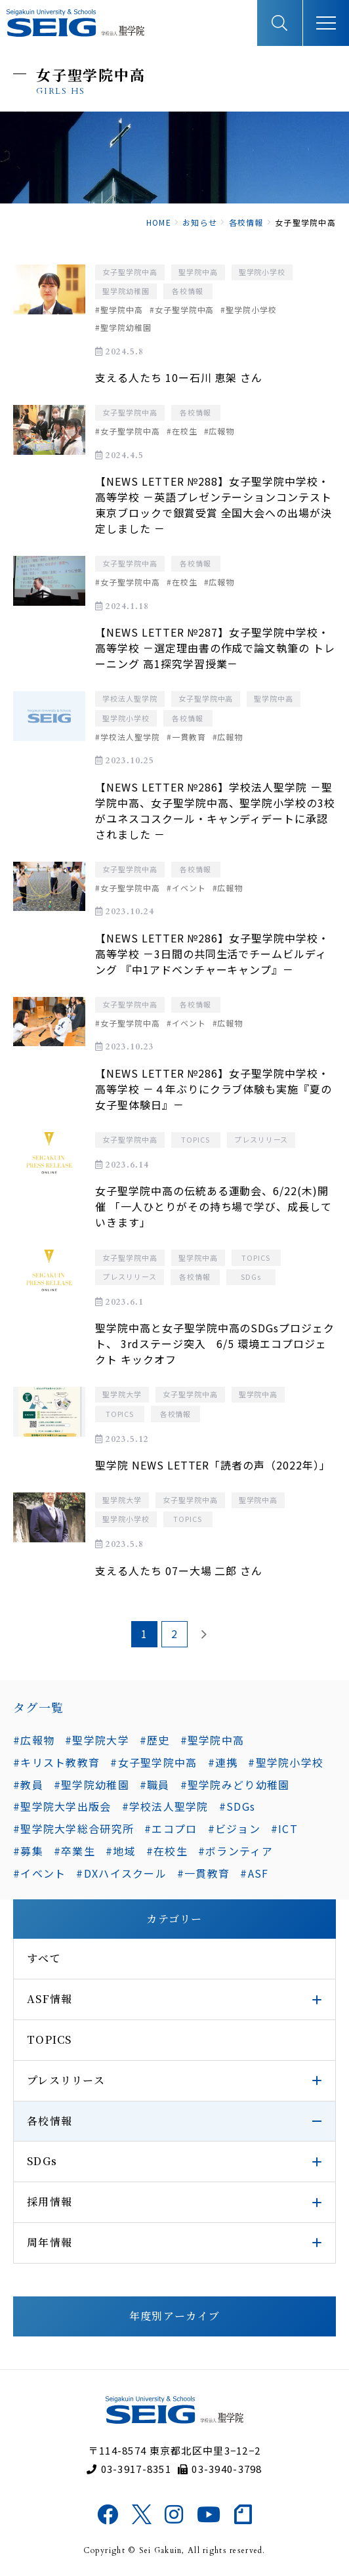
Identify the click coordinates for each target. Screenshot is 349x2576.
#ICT (284, 1828)
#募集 (28, 1851)
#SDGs (237, 1806)
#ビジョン (234, 1828)
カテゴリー (174, 1918)
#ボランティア (235, 1851)
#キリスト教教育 (56, 1762)
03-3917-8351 (129, 2469)
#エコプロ (170, 1828)
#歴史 (155, 1740)
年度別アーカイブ (174, 2315)
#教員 (28, 1784)
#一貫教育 (203, 1873)
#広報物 (33, 1740)
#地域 (121, 1851)
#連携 (223, 1762)
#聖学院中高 (212, 1740)
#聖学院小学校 (285, 1762)
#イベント (39, 1873)
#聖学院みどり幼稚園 (235, 1784)
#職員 (155, 1784)
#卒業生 (74, 1851)
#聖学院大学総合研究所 (73, 1828)
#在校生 (167, 1851)
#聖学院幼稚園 (91, 1784)
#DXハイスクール (121, 1873)
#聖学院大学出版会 (62, 1806)
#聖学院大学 (97, 1740)
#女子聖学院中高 (153, 1762)
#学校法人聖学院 (165, 1806)
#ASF (254, 1873)
